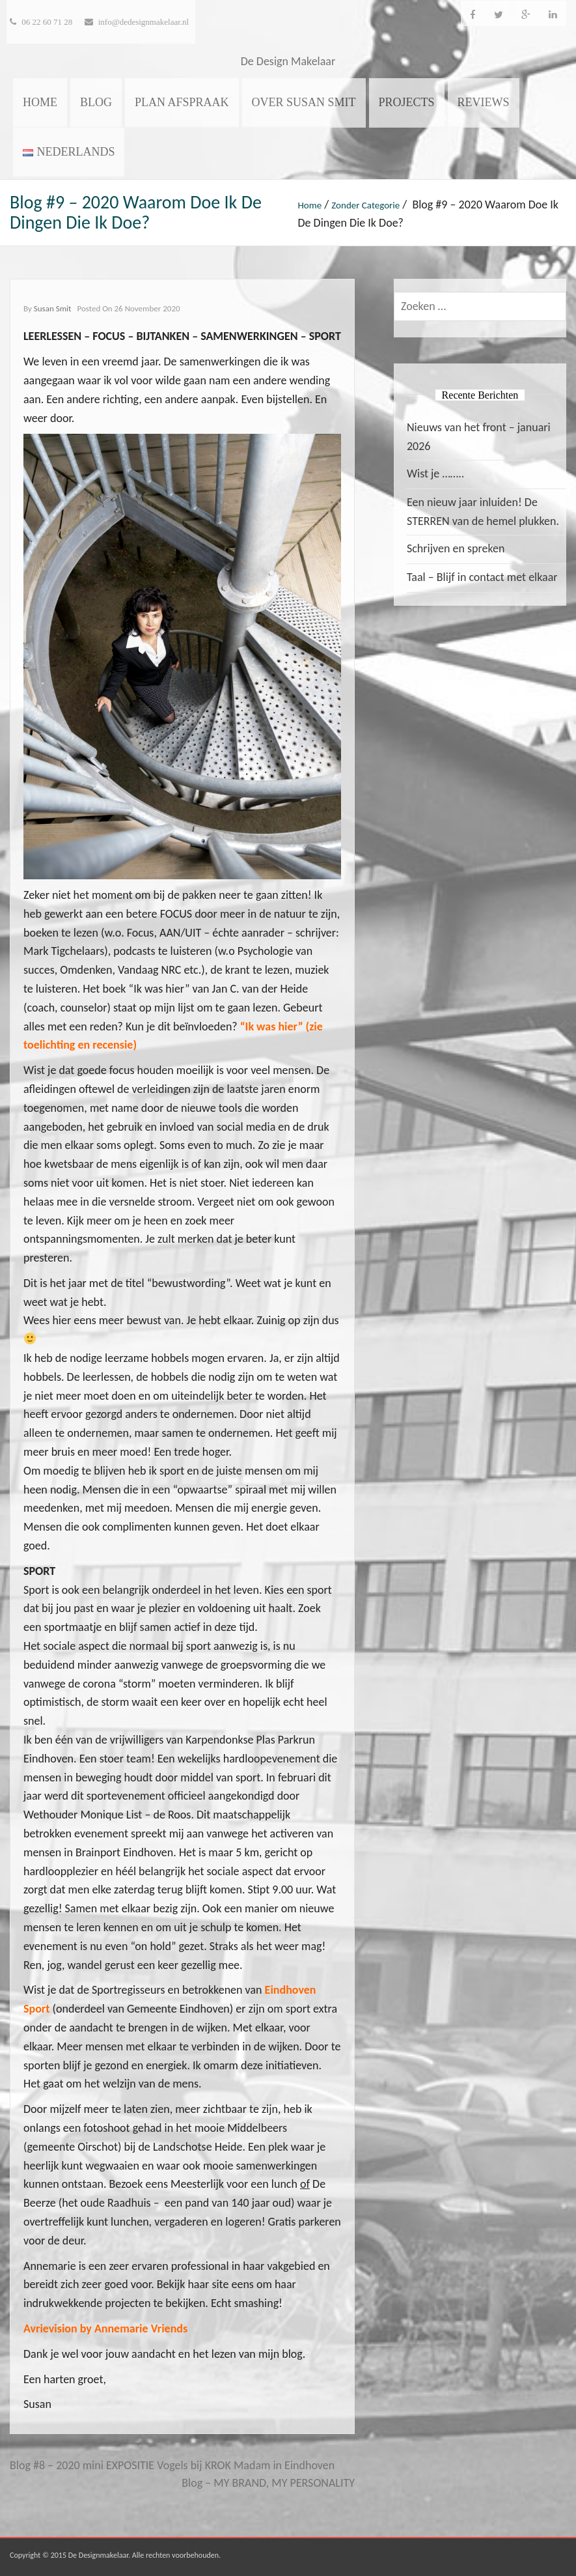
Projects (407, 102)
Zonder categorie (365, 205)
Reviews (484, 102)
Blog (96, 102)
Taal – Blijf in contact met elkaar (482, 577)
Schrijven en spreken (455, 548)
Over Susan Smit (304, 102)
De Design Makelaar (288, 61)
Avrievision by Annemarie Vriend (103, 2328)
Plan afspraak (182, 102)
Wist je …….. (435, 473)
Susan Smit (53, 308)
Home (40, 102)
